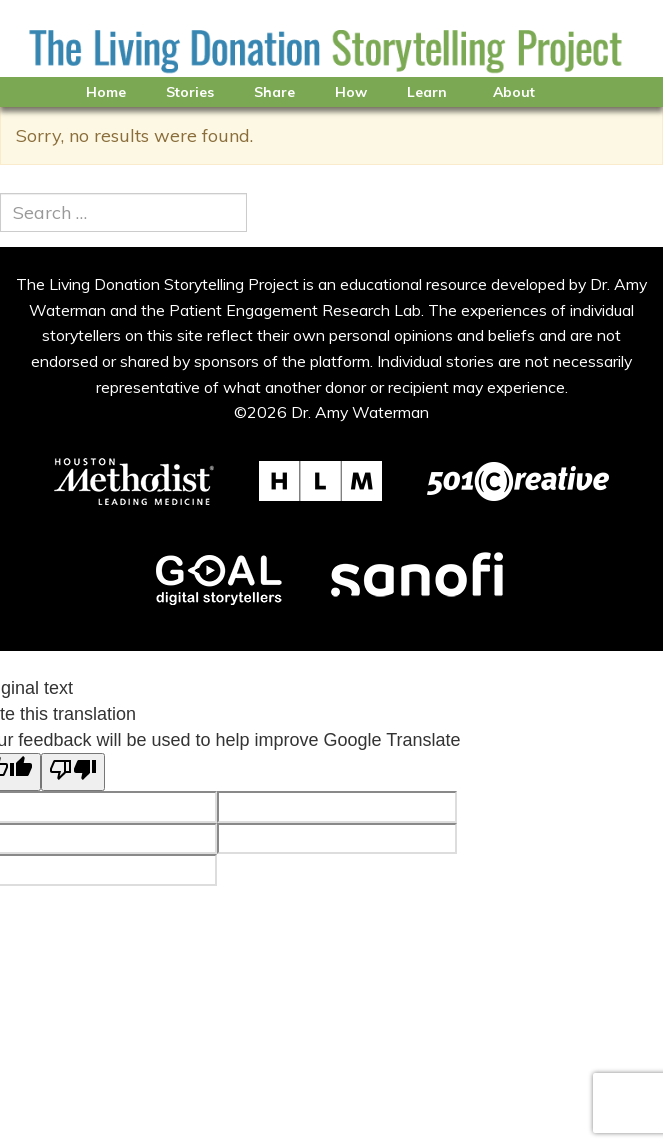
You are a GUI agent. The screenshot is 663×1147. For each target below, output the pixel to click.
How (351, 92)
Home (106, 92)
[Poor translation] (73, 772)
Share (274, 92)
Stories (190, 92)
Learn (427, 92)
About (514, 92)
